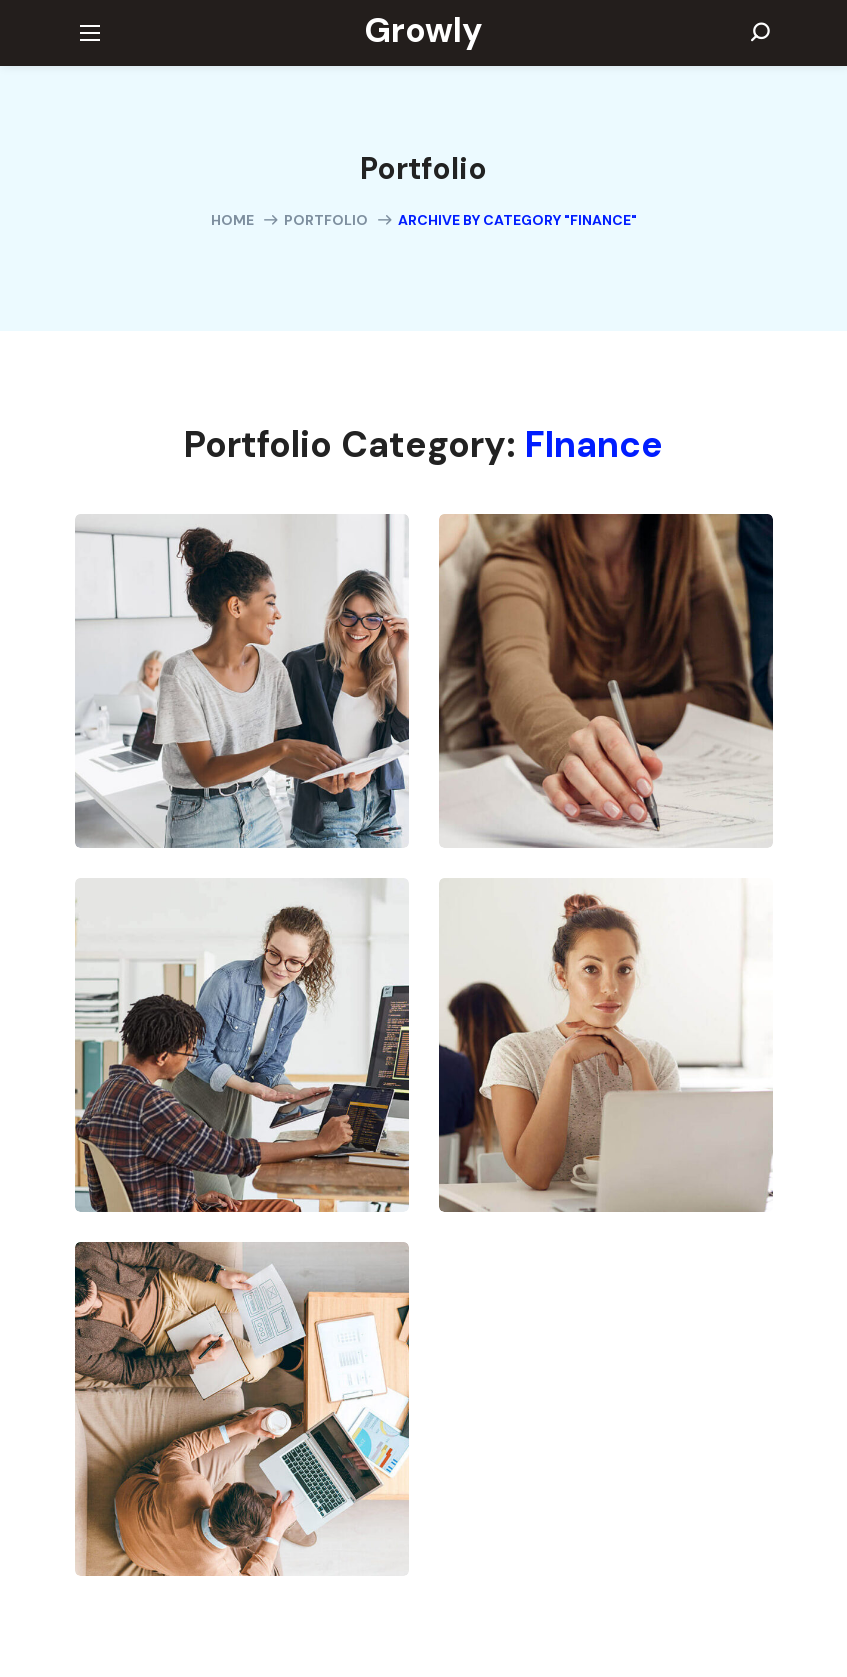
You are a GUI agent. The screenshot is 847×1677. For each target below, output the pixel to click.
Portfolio (326, 220)
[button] (760, 33)
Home (232, 220)
